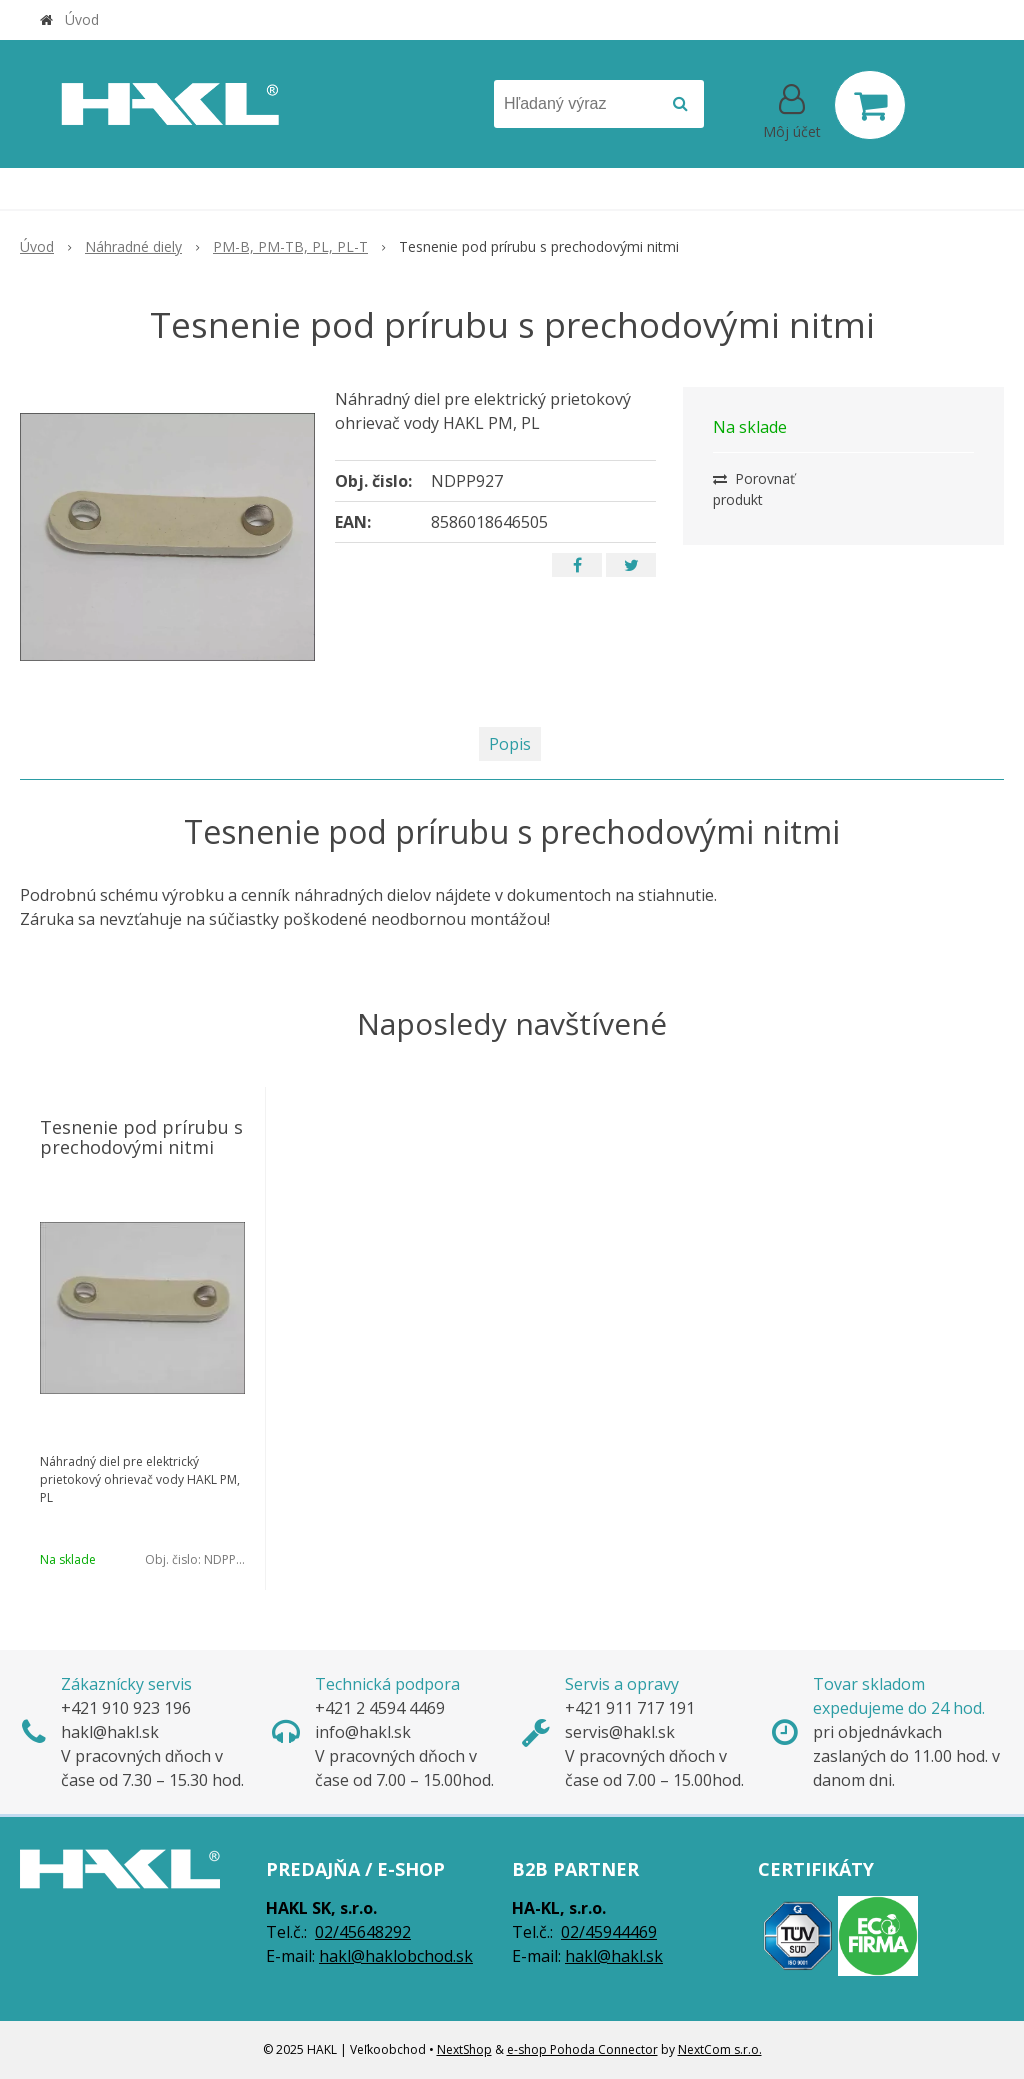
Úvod (82, 19)
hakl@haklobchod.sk (396, 1956)
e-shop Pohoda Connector (582, 2049)
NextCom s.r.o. (720, 2049)
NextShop (464, 2049)
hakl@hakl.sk (614, 1956)
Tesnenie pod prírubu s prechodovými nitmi (141, 1137)
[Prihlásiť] (792, 109)
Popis (510, 744)
